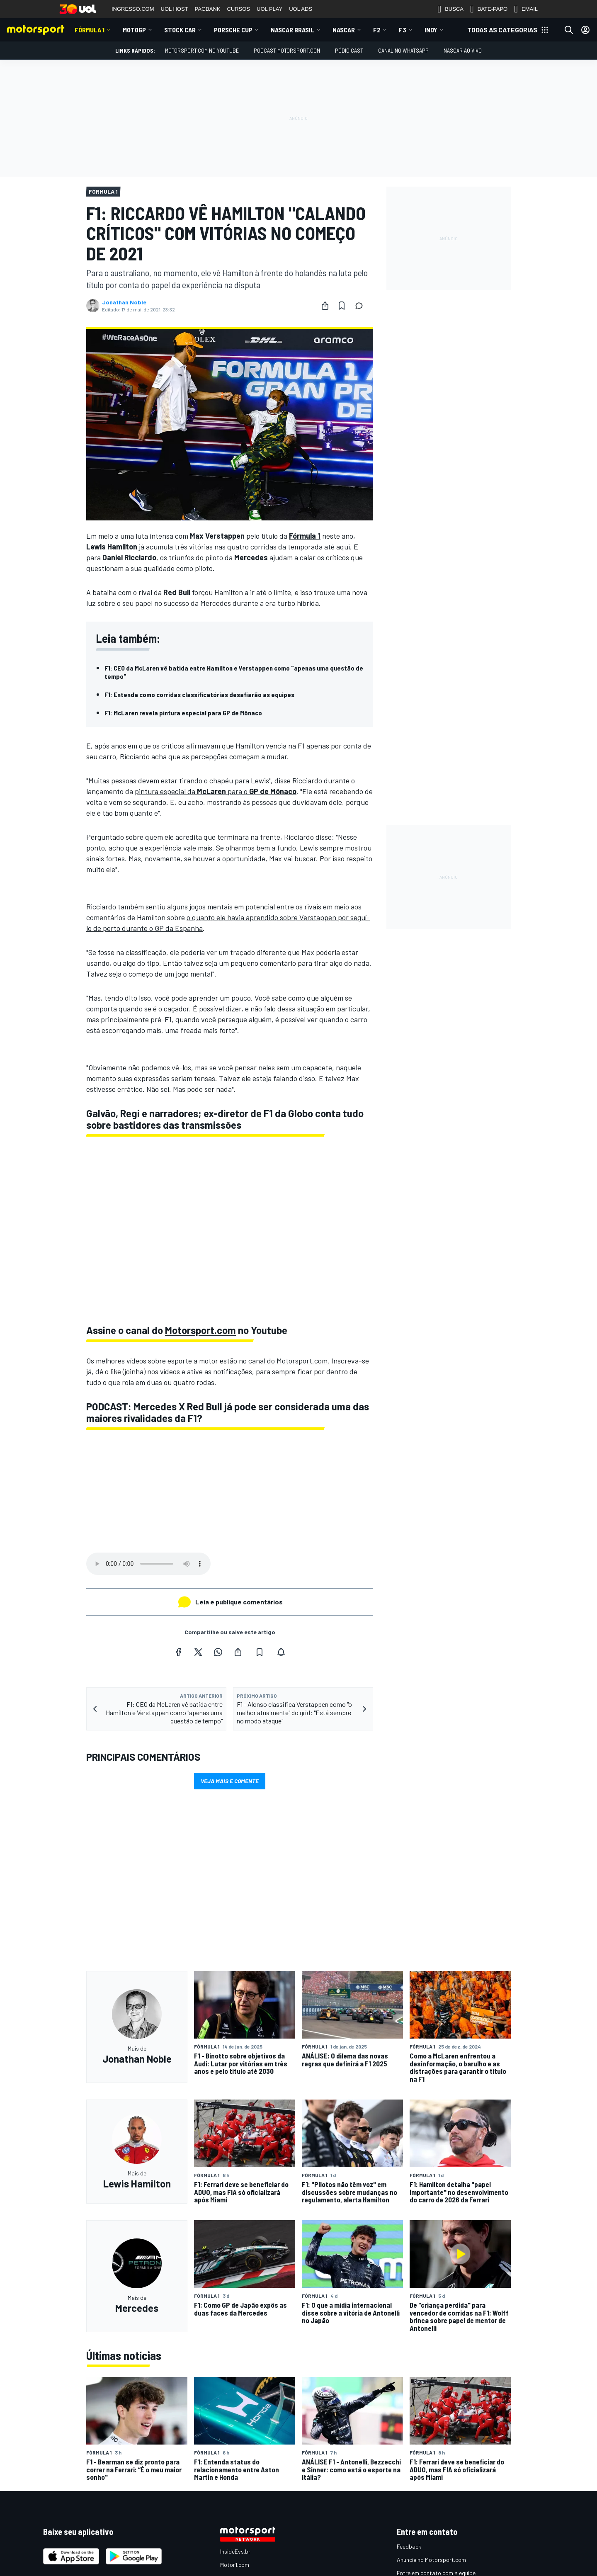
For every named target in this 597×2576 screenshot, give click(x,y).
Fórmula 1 (89, 30)
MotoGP (134, 30)
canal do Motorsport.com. (288, 1360)
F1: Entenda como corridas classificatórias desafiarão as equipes (199, 694)
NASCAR (343, 30)
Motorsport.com (200, 1330)
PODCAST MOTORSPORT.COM (287, 50)
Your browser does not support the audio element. (148, 1564)
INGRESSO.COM (133, 9)
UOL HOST (174, 9)
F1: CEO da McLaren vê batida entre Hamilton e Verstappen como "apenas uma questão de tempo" (233, 672)
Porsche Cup (233, 30)
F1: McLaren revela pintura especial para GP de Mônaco (183, 713)
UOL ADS (300, 9)
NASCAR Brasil (292, 30)
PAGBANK (208, 9)
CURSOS (238, 9)
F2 (377, 30)
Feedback (409, 2546)
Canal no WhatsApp (403, 50)
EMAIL (526, 9)
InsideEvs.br (235, 2551)
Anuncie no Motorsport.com (431, 2559)
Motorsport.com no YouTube (202, 50)
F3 (402, 30)
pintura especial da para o (215, 791)
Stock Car (180, 30)
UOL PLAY (269, 9)
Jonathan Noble (124, 302)
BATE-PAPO (488, 9)
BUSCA (450, 9)
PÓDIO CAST (349, 50)
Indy (431, 30)
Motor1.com (234, 2564)
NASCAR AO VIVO (463, 50)
